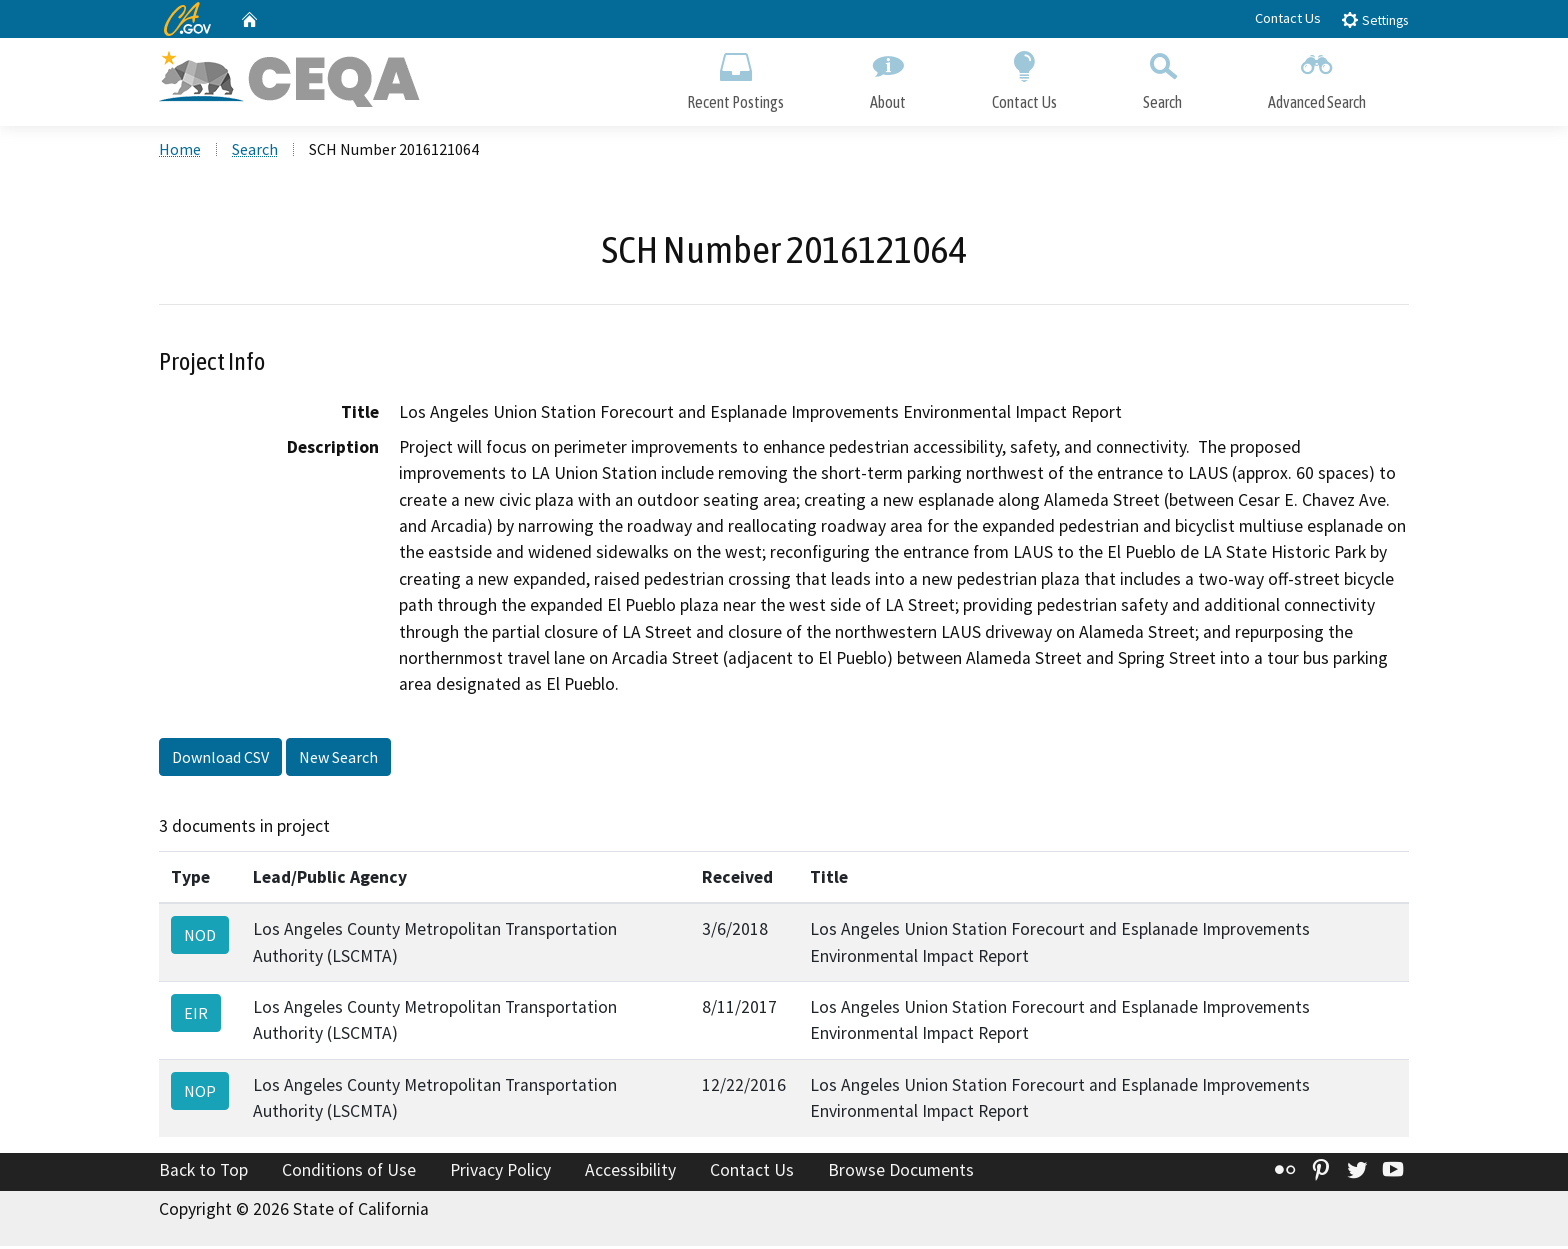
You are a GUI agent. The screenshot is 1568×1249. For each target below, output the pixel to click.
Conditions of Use (349, 1172)
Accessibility (630, 1172)
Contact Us (1288, 18)
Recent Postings (735, 77)
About (888, 77)
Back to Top (203, 1172)
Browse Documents (901, 1172)
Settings (1374, 19)
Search (1162, 77)
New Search (338, 759)
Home (180, 151)
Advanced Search (1317, 77)
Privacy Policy (500, 1172)
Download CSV (220, 759)
